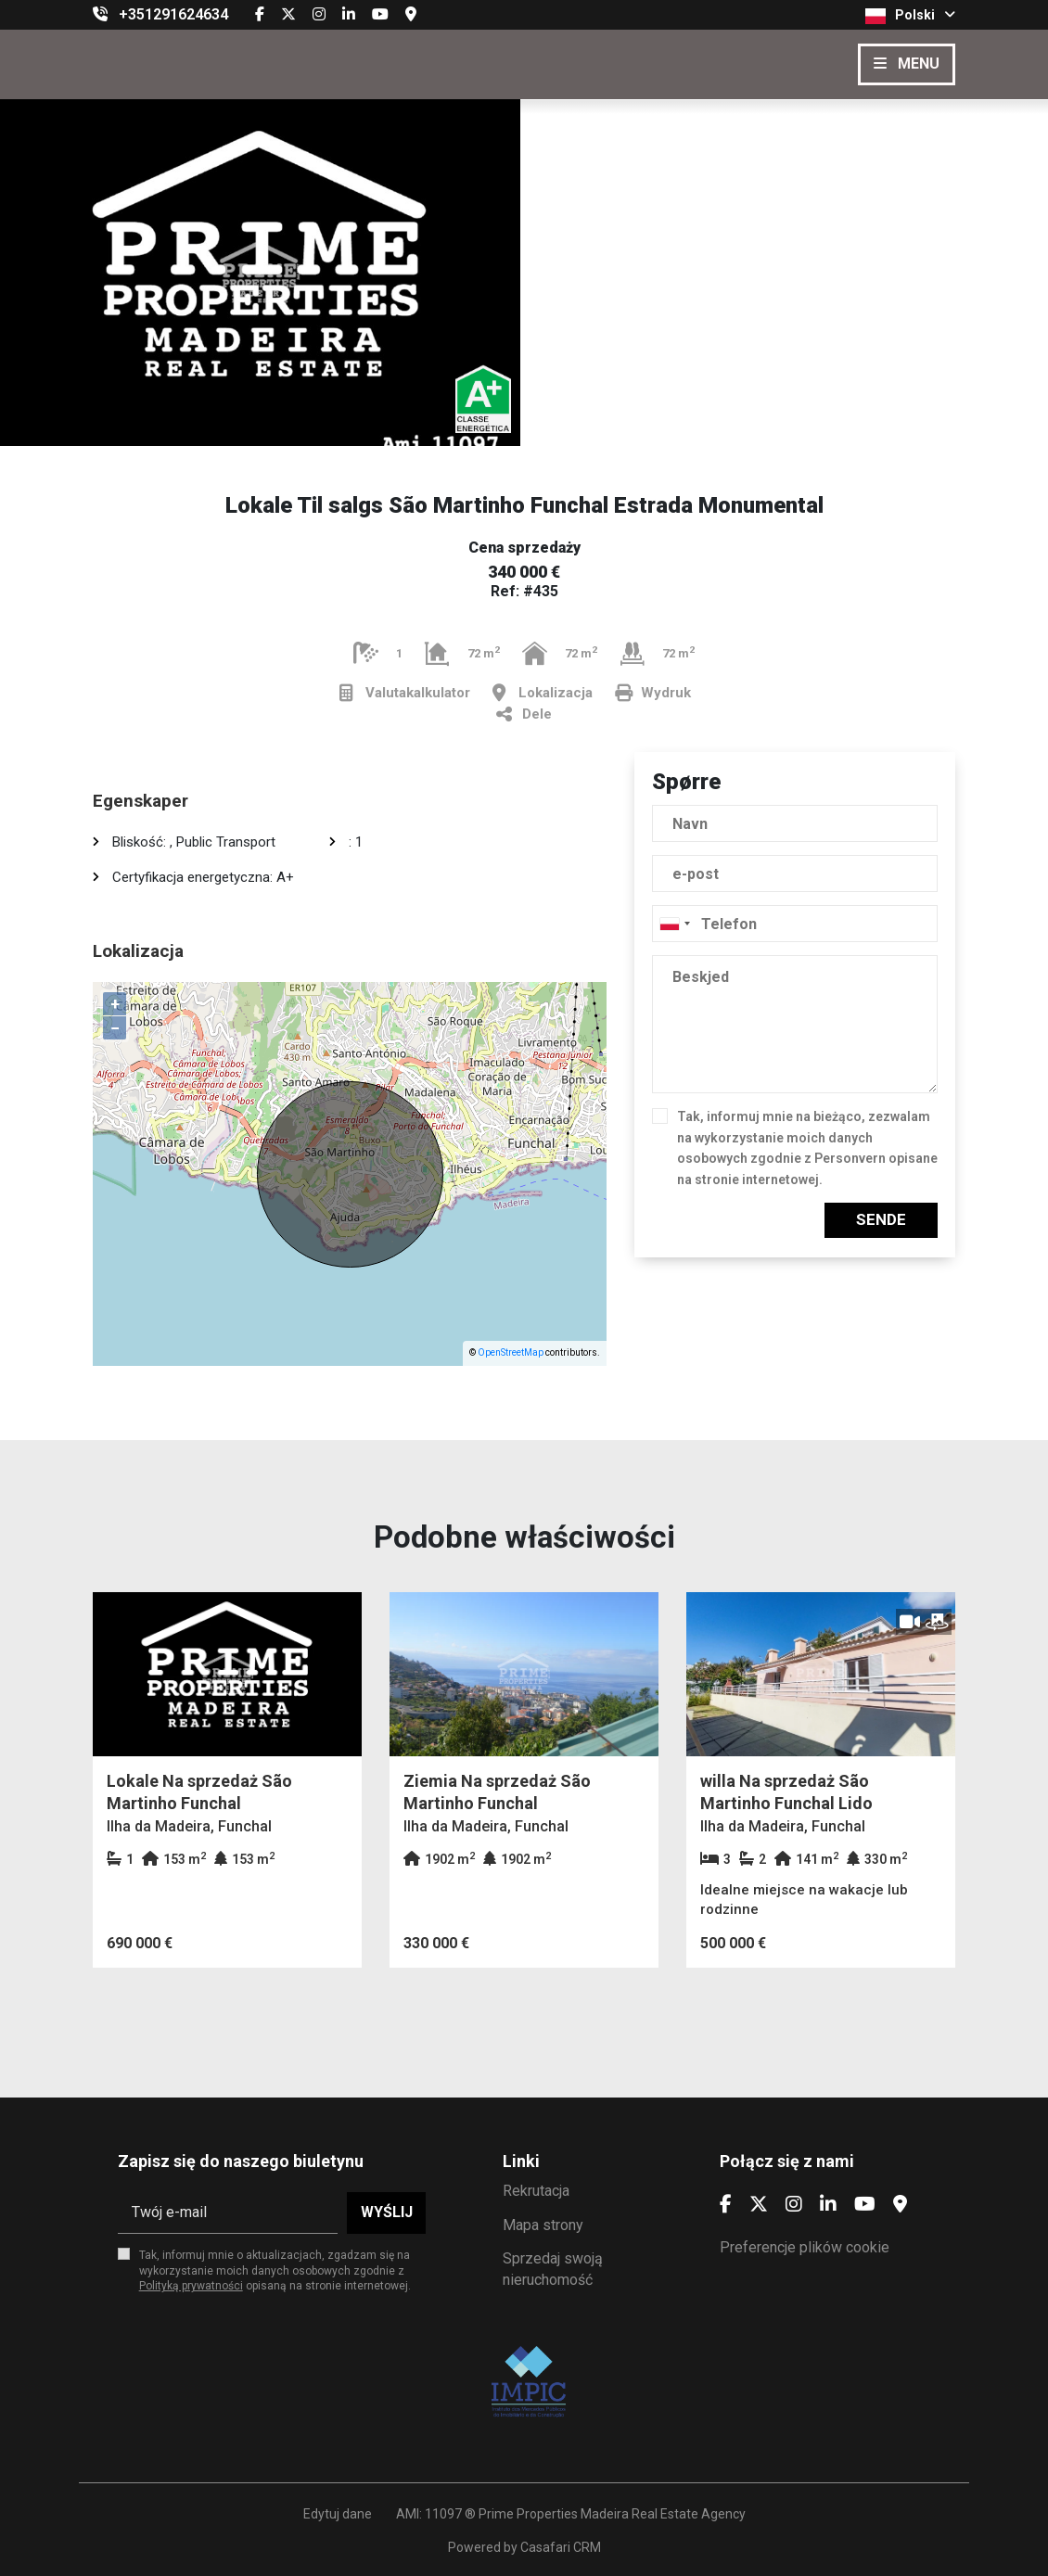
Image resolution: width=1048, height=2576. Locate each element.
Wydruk (653, 693)
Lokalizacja (542, 693)
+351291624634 (173, 14)
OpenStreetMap (510, 1352)
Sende (881, 1219)
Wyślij (387, 2212)
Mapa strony (543, 2225)
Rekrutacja (536, 2191)
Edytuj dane (337, 2513)
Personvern (850, 1158)
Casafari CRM (560, 2547)
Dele (524, 714)
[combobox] (795, 923)
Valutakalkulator (404, 693)
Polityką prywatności (191, 2285)
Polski (910, 15)
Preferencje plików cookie (804, 2247)
